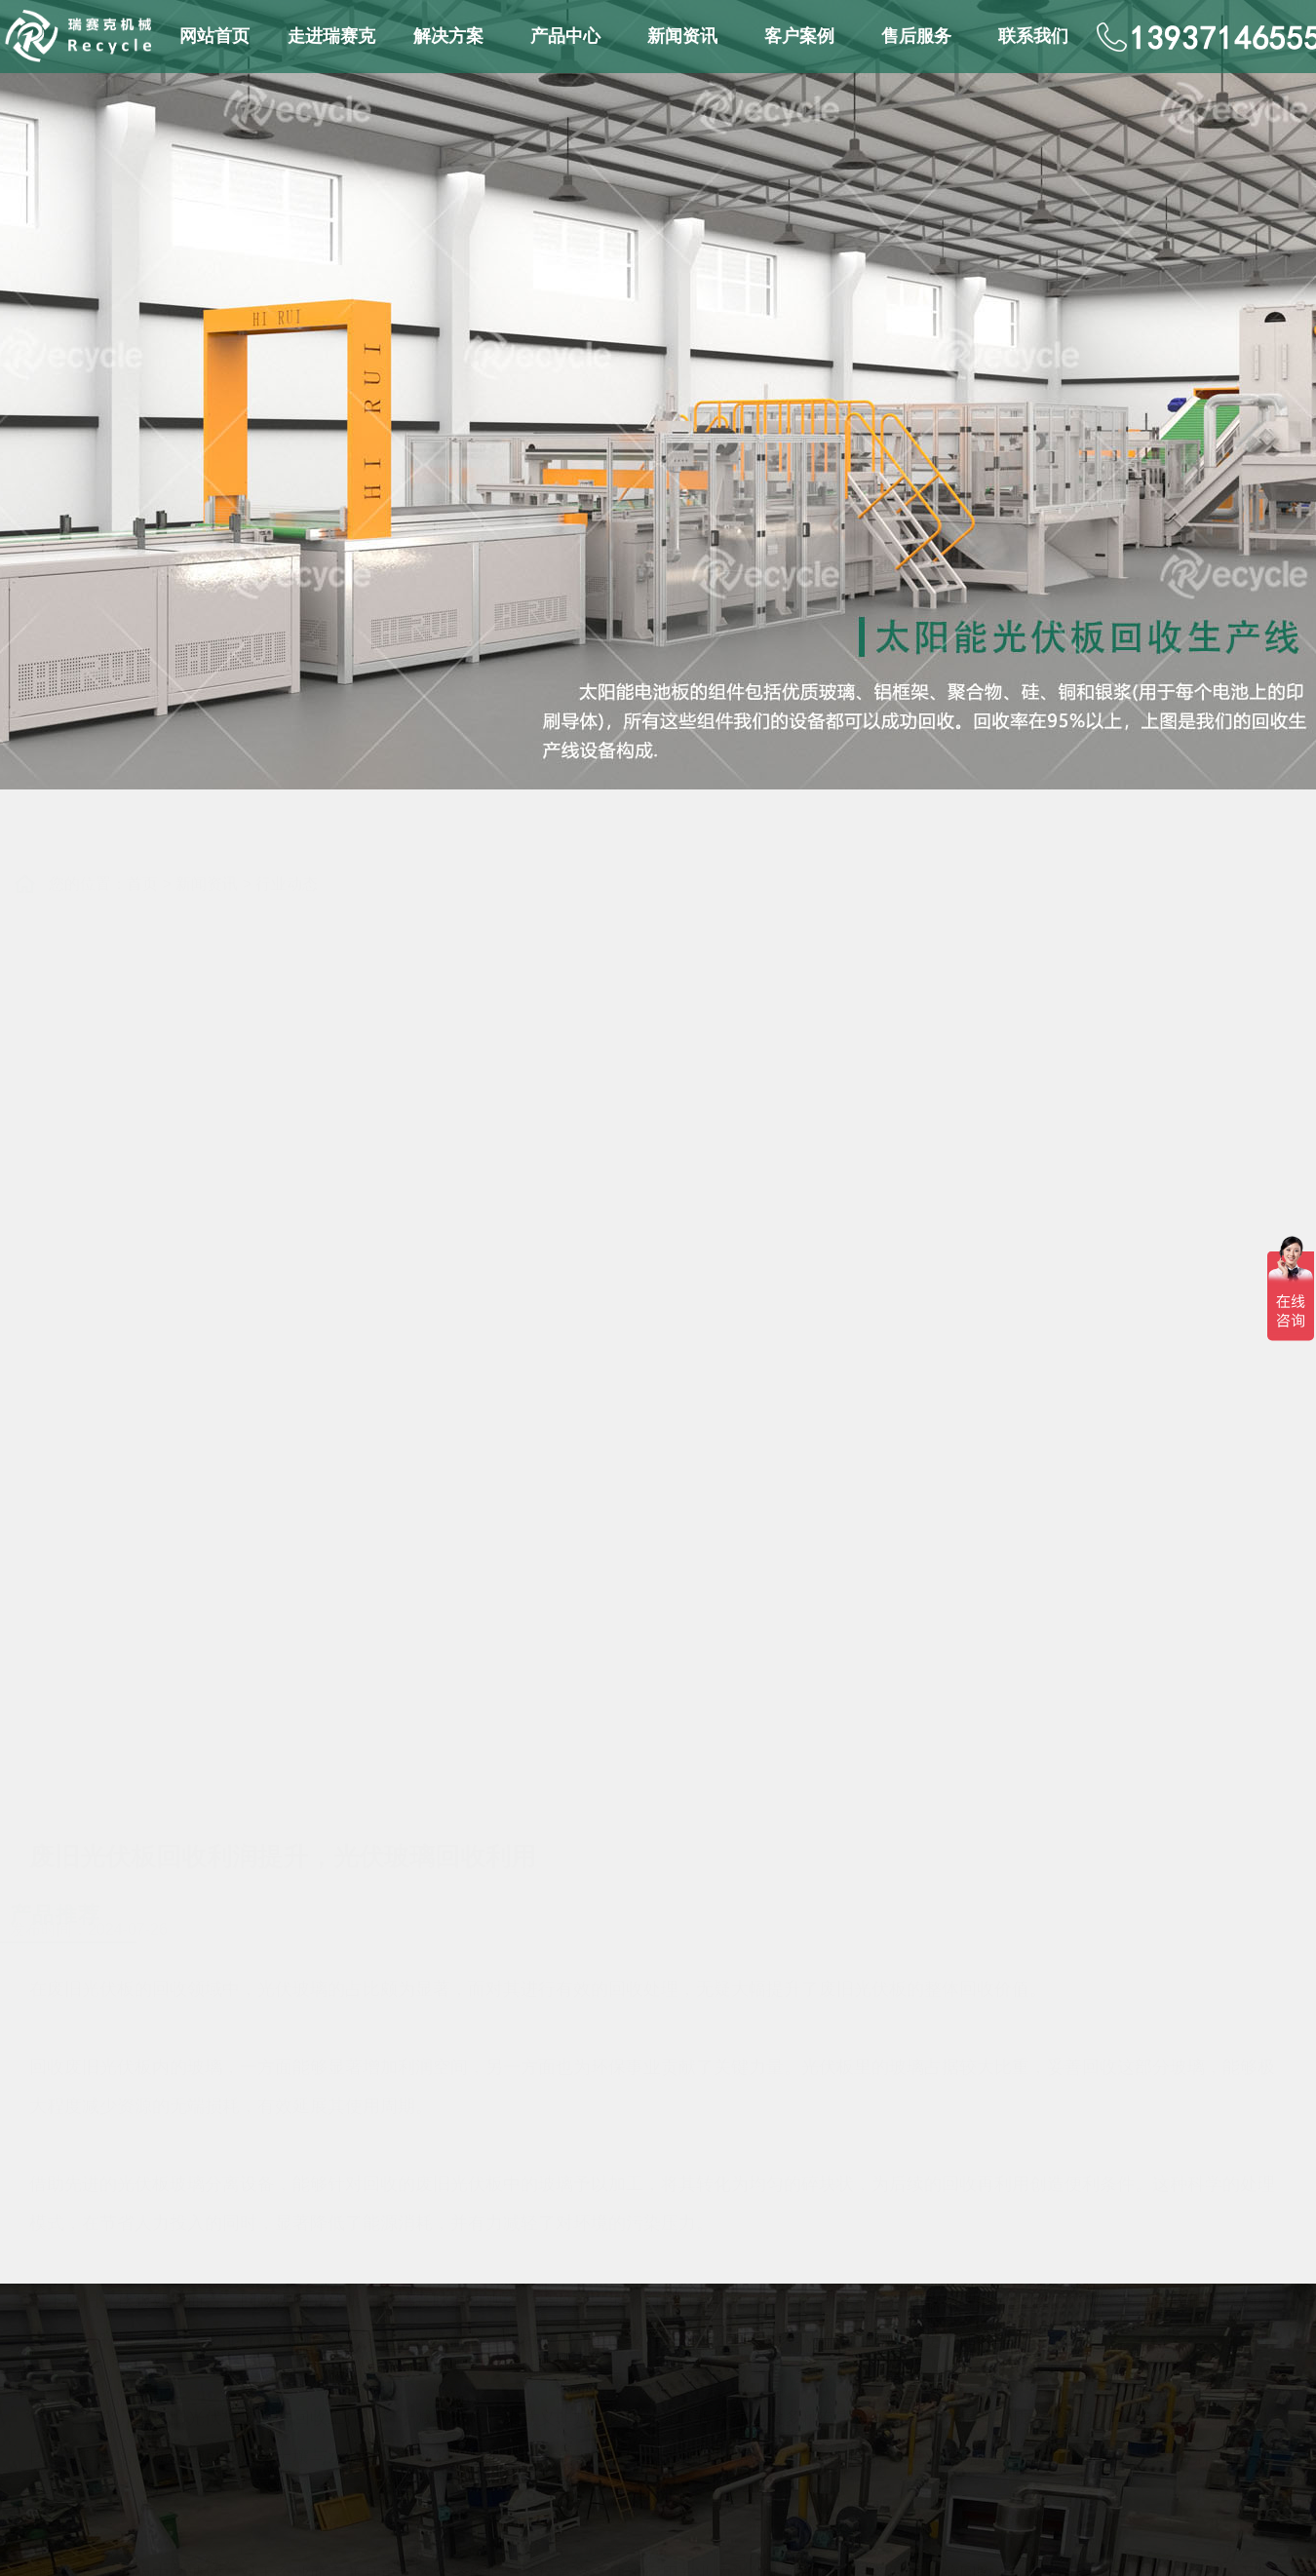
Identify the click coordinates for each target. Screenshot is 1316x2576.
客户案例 (799, 36)
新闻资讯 (682, 36)
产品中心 (565, 36)
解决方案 (448, 36)
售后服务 (916, 36)
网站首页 (214, 36)
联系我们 (1033, 36)
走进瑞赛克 (331, 36)
